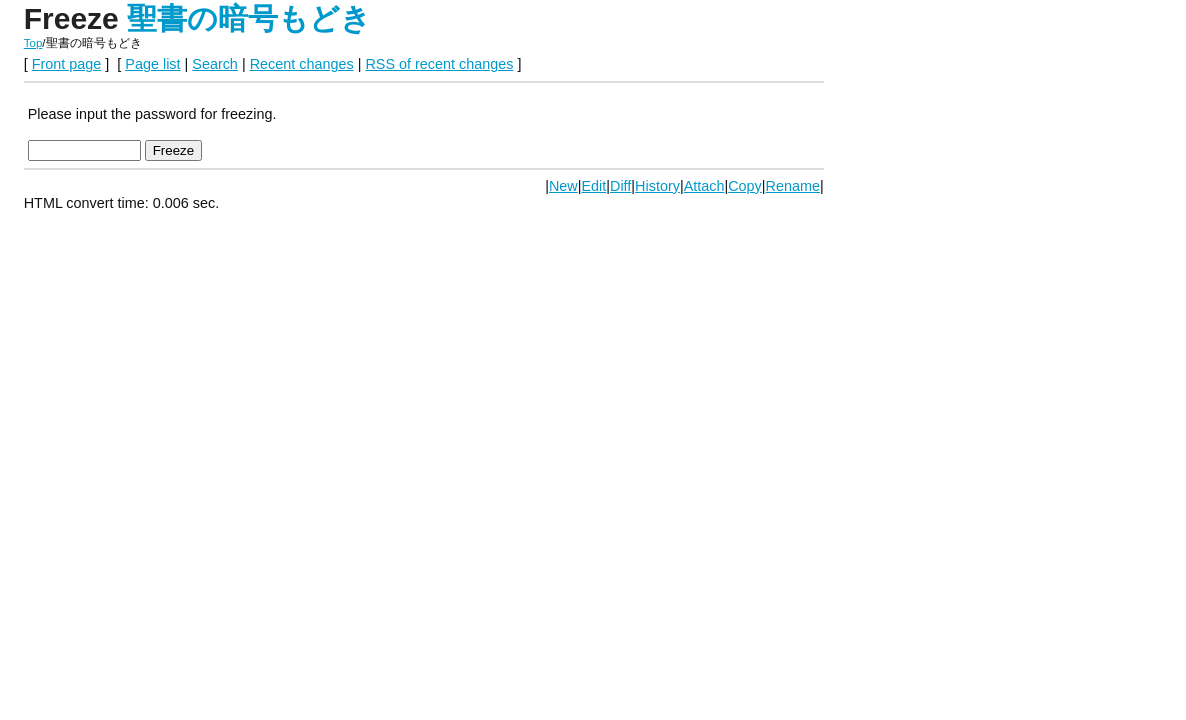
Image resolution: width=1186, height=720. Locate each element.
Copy (745, 186)
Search (215, 64)
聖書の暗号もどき (249, 18)
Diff (620, 186)
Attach (704, 186)
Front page (67, 64)
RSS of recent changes (439, 64)
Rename (793, 186)
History (657, 186)
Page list (152, 64)
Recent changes (302, 64)
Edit (593, 186)
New (563, 186)
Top (33, 43)
